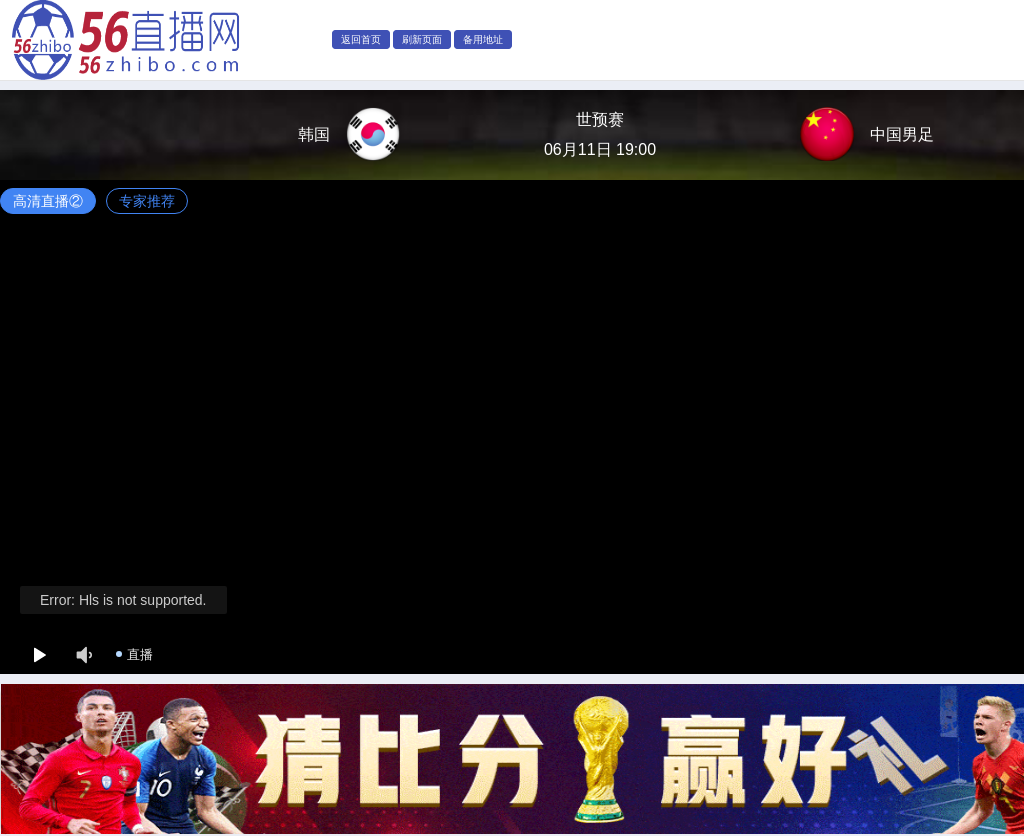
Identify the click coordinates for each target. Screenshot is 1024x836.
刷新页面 (422, 39)
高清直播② (48, 201)
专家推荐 (147, 201)
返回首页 (361, 39)
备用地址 (483, 39)
